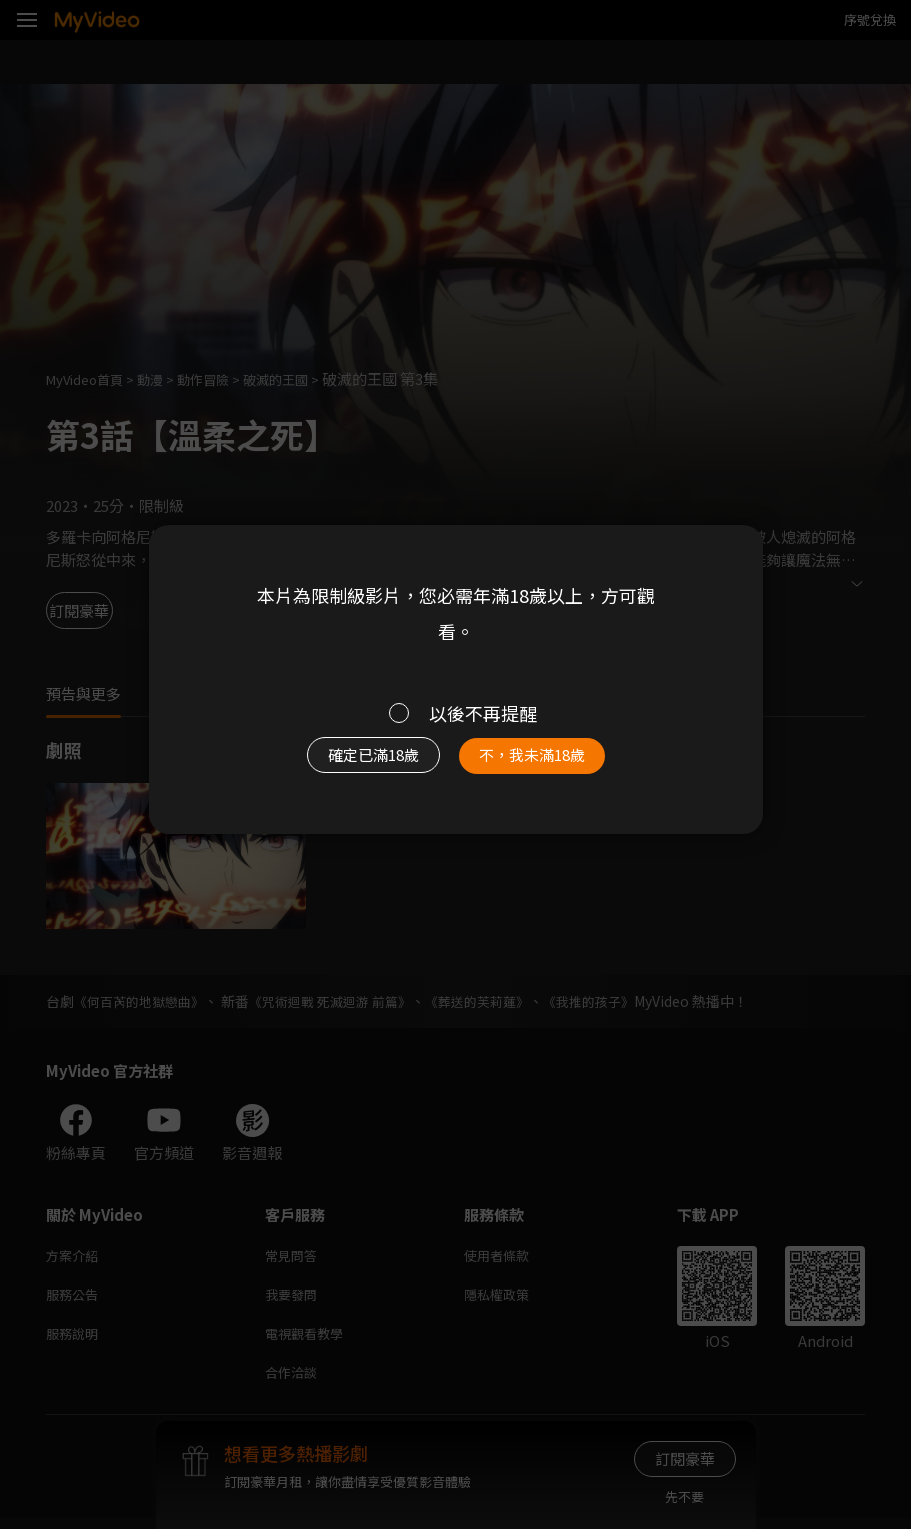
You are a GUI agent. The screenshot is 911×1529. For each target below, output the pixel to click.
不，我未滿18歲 (544, 760)
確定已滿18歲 (361, 760)
